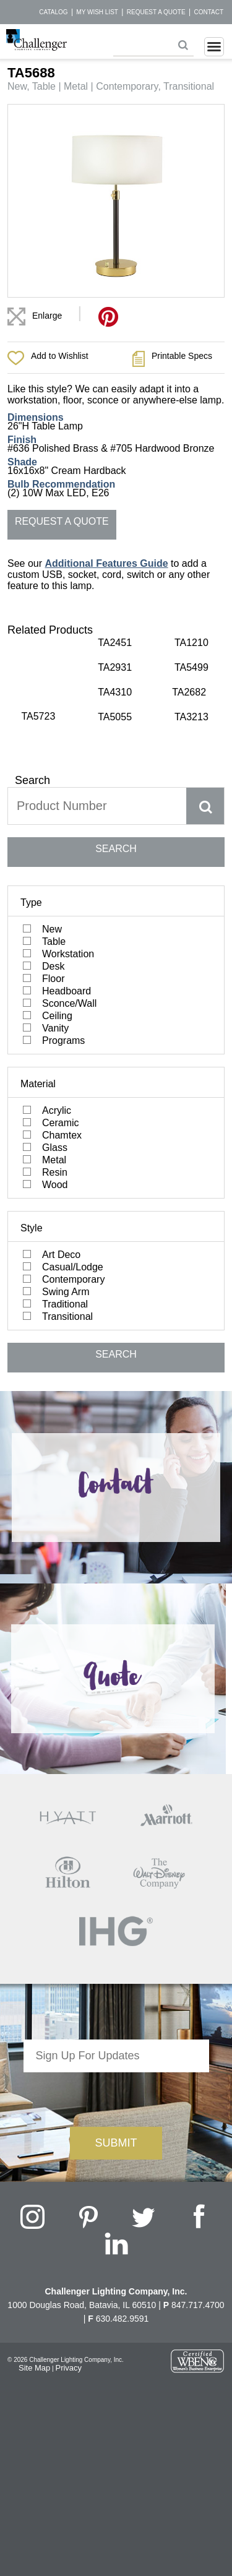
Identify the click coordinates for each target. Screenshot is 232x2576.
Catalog (53, 12)
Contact (208, 12)
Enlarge (47, 316)
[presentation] (116, 2072)
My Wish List (97, 12)
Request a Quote (156, 12)
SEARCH (116, 824)
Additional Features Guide (106, 563)
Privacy (68, 2343)
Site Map (34, 2343)
